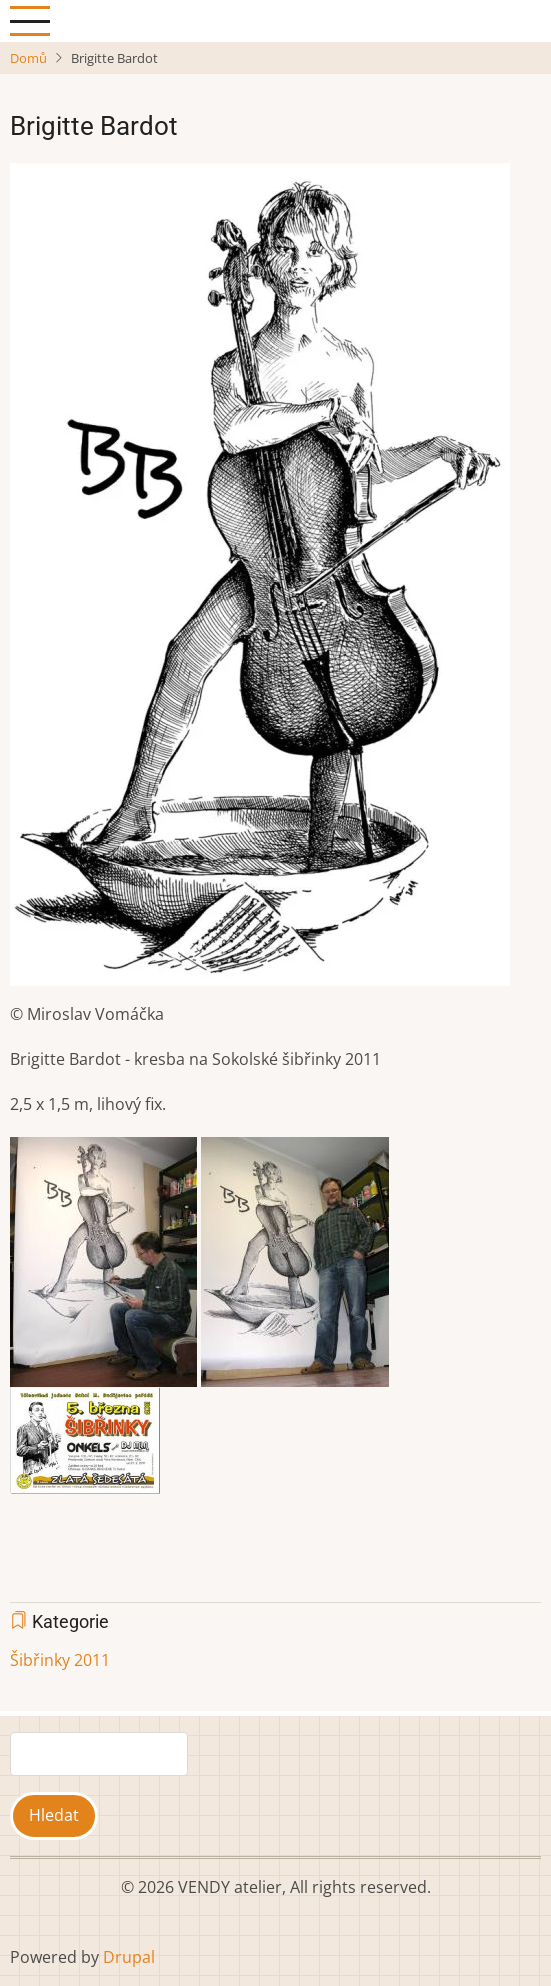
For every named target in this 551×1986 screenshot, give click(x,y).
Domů (28, 58)
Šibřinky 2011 (60, 1660)
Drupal (129, 1957)
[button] (260, 581)
